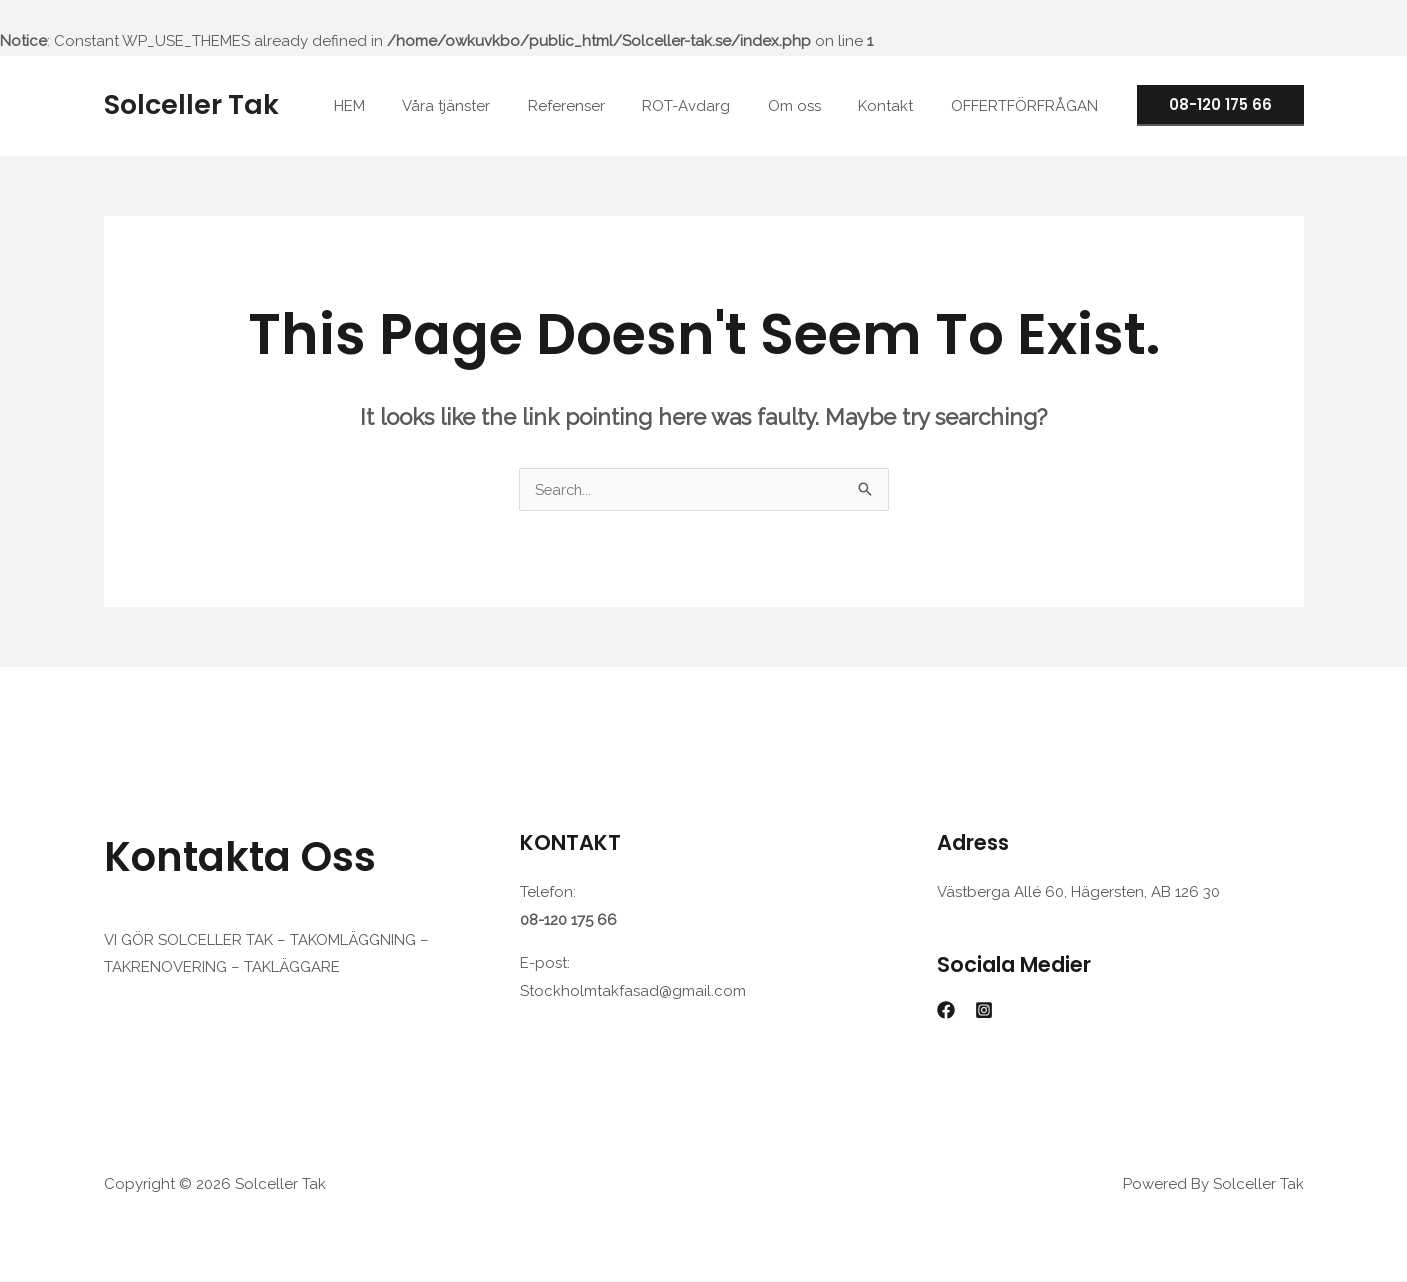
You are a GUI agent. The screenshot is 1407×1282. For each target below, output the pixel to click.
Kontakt (897, 106)
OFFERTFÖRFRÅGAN (1028, 106)
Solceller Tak (191, 104)
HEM (398, 106)
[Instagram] (984, 1011)
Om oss (813, 106)
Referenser (600, 106)
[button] (1220, 105)
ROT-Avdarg (713, 106)
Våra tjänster (488, 106)
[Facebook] (946, 1011)
